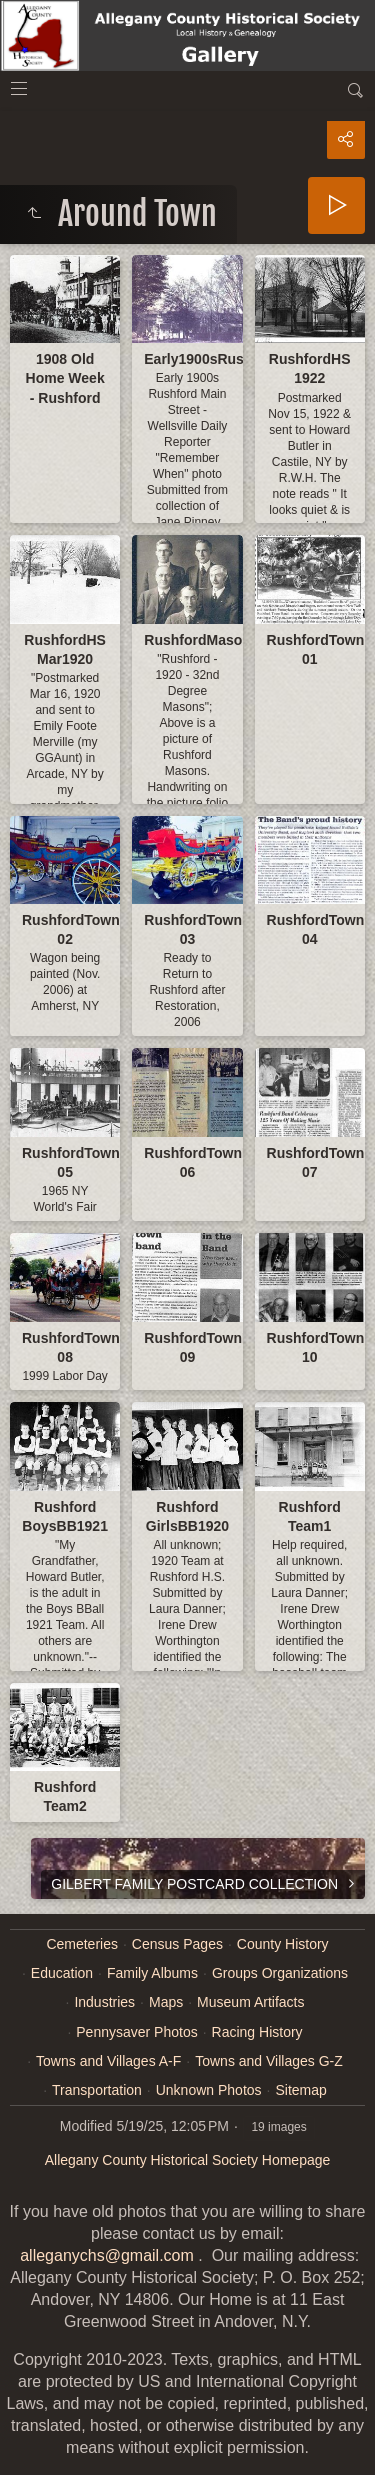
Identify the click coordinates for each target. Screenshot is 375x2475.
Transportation (97, 2090)
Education (62, 1973)
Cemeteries (82, 1944)
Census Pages (177, 1944)
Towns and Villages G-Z (269, 2061)
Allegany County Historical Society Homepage (188, 2160)
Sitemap (300, 2090)
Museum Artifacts (250, 2002)
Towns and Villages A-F (108, 2061)
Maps (166, 2002)
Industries (104, 2002)
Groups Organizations (280, 1973)
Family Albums (152, 1973)
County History (283, 1944)
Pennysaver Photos (136, 2032)
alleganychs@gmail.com (107, 2255)
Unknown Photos (209, 2090)
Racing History (257, 2032)
